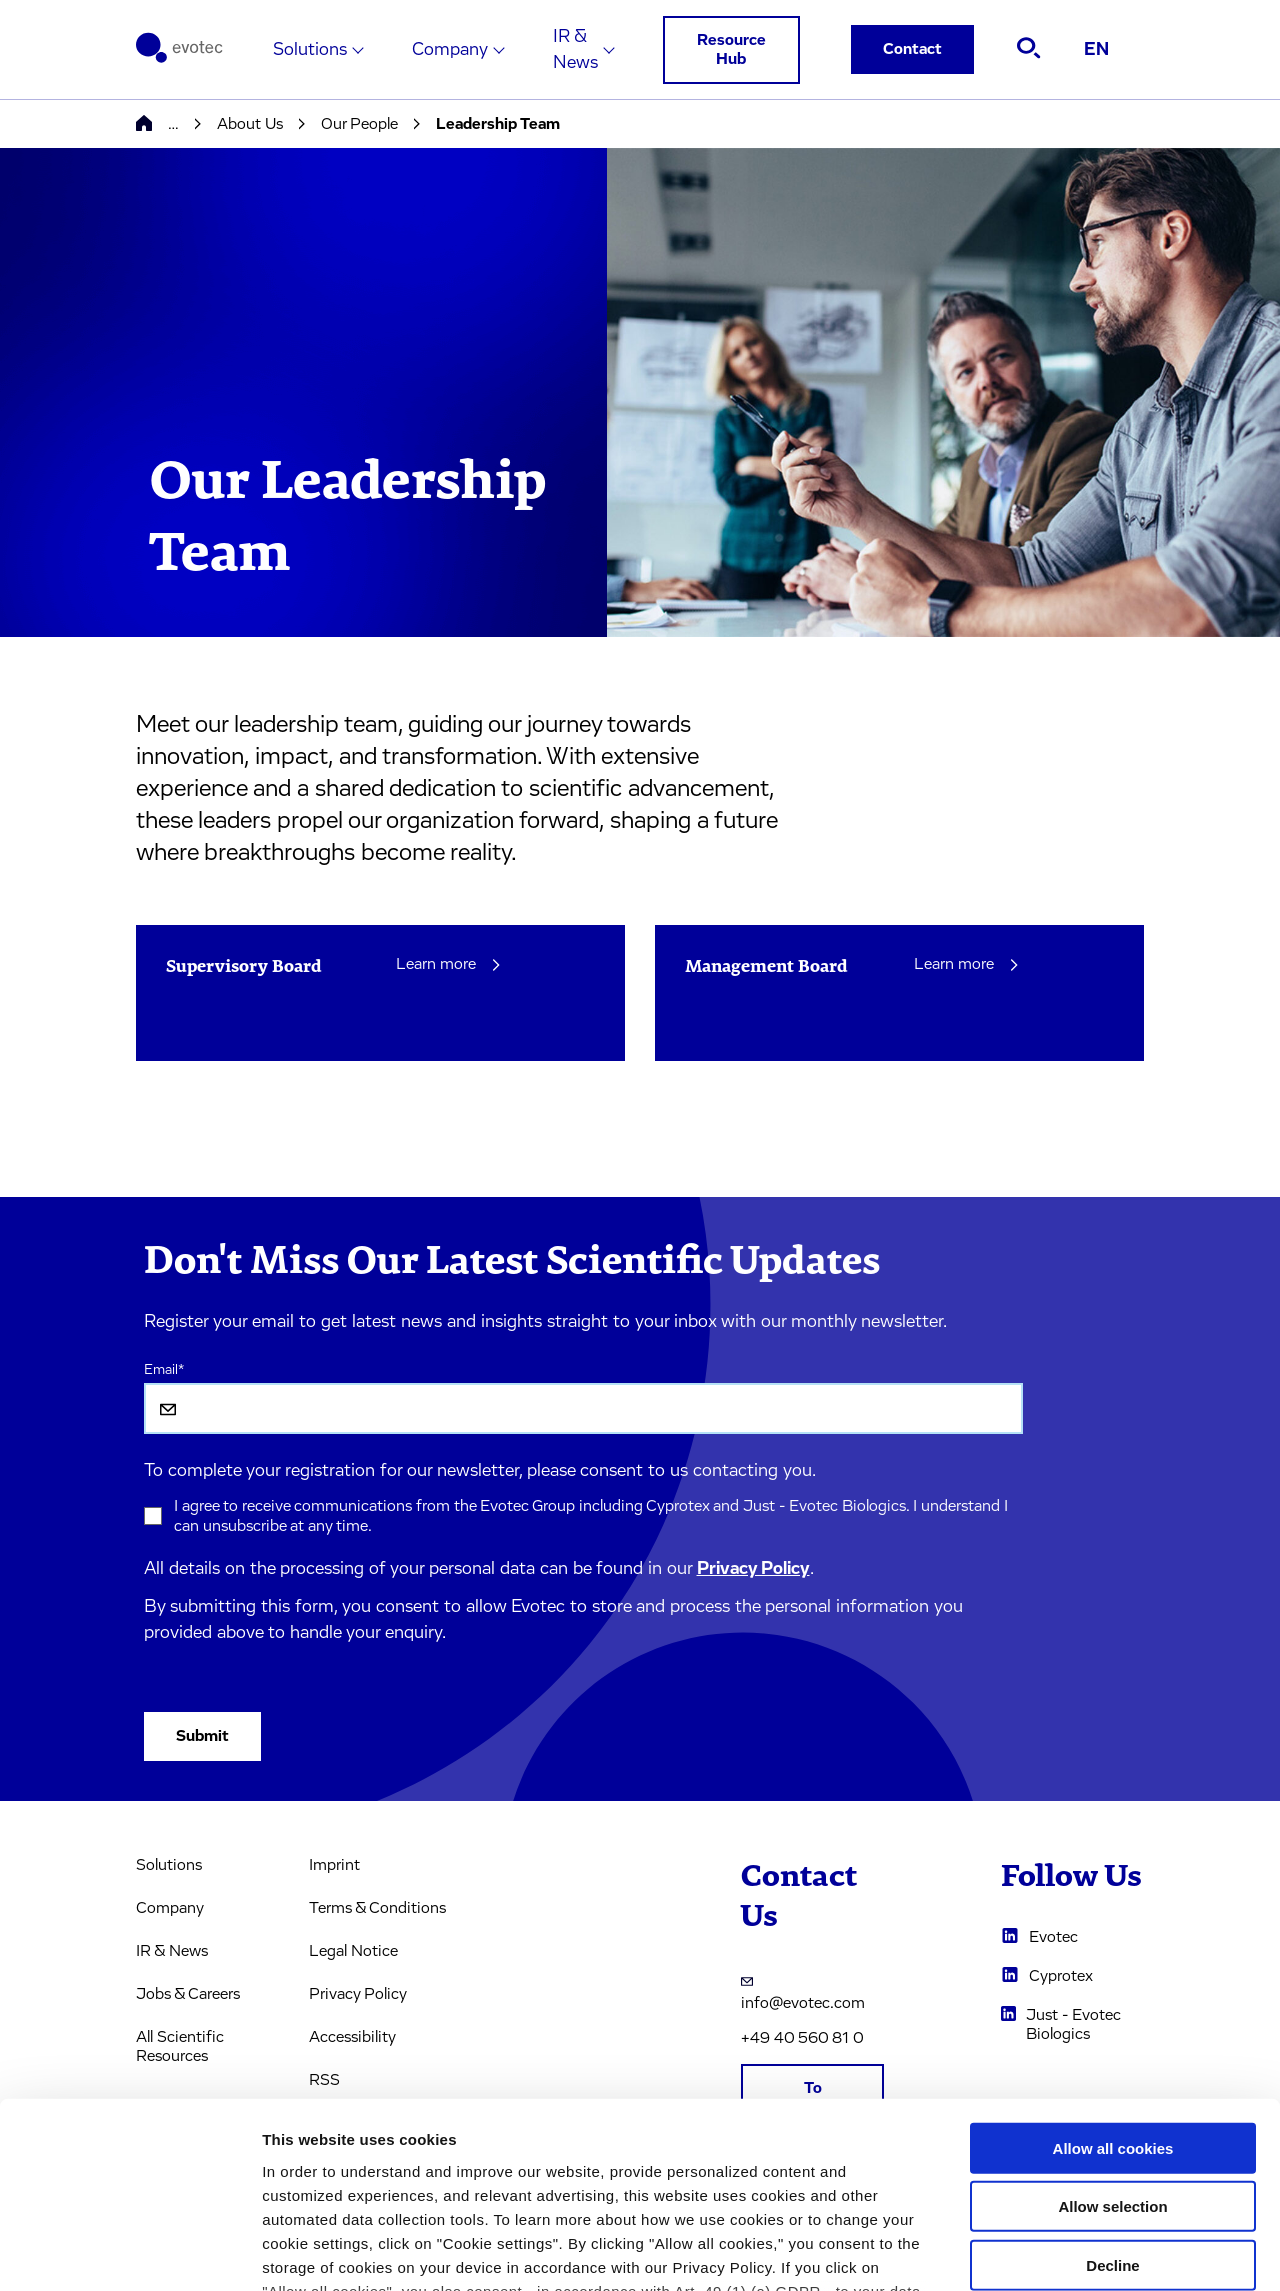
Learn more (450, 964)
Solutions (310, 50)
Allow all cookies (1113, 1982)
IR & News (575, 50)
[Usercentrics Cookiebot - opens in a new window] (129, 2252)
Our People (359, 124)
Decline (1112, 2099)
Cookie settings (1059, 2251)
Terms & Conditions (377, 1908)
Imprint (334, 1865)
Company (450, 50)
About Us (250, 124)
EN (1096, 50)
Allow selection (1112, 2040)
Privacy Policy (753, 1569)
